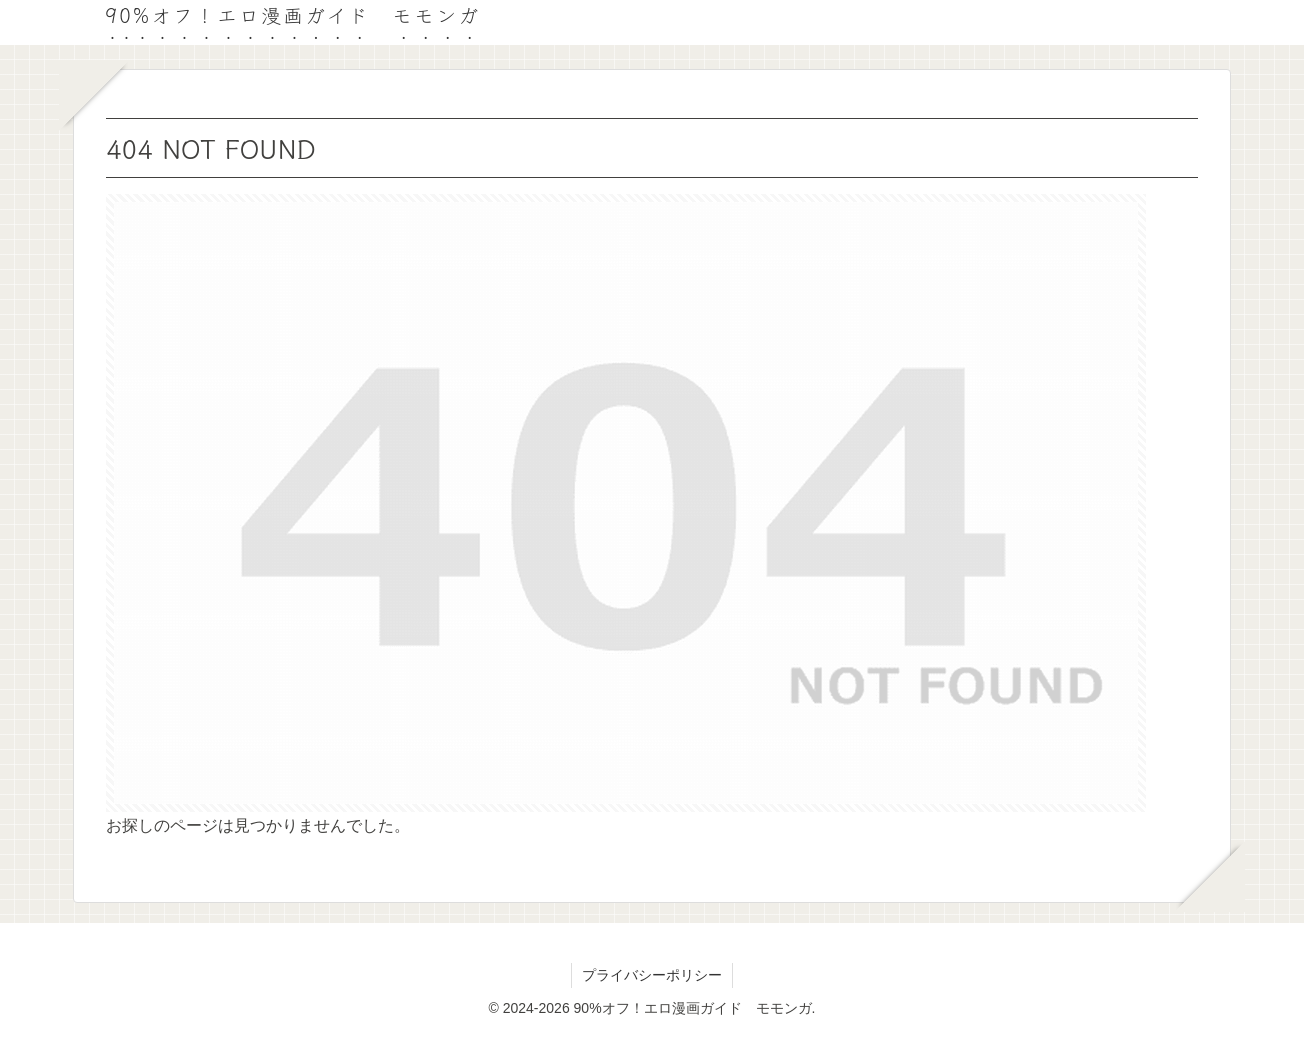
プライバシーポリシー (652, 975)
